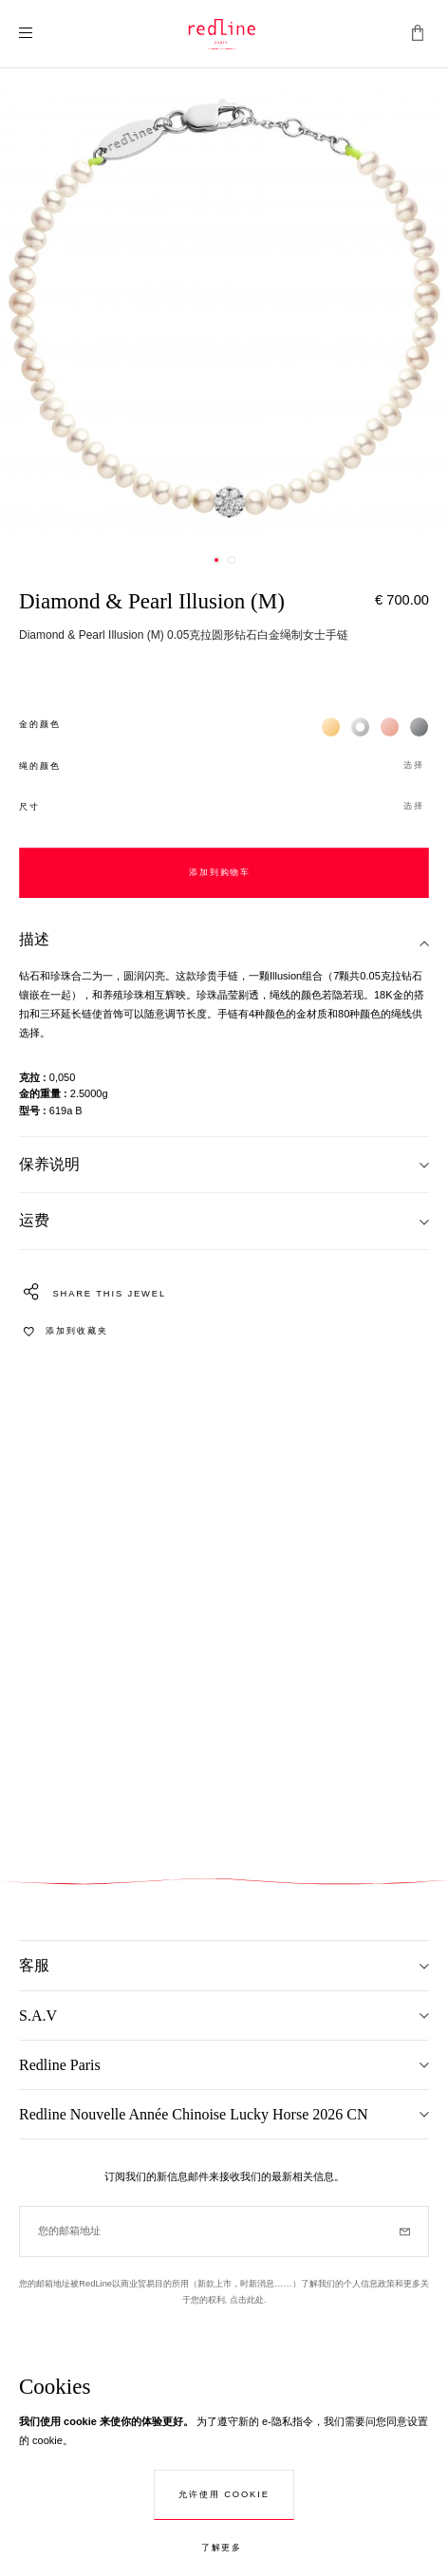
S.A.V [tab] (38, 2015)
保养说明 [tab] (49, 1164)
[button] (224, 766)
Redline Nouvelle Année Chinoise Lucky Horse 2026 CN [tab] (193, 2114)
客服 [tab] (34, 1965)
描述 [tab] (34, 939)
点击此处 (247, 2300)
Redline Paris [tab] (60, 2065)
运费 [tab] (34, 1220)
